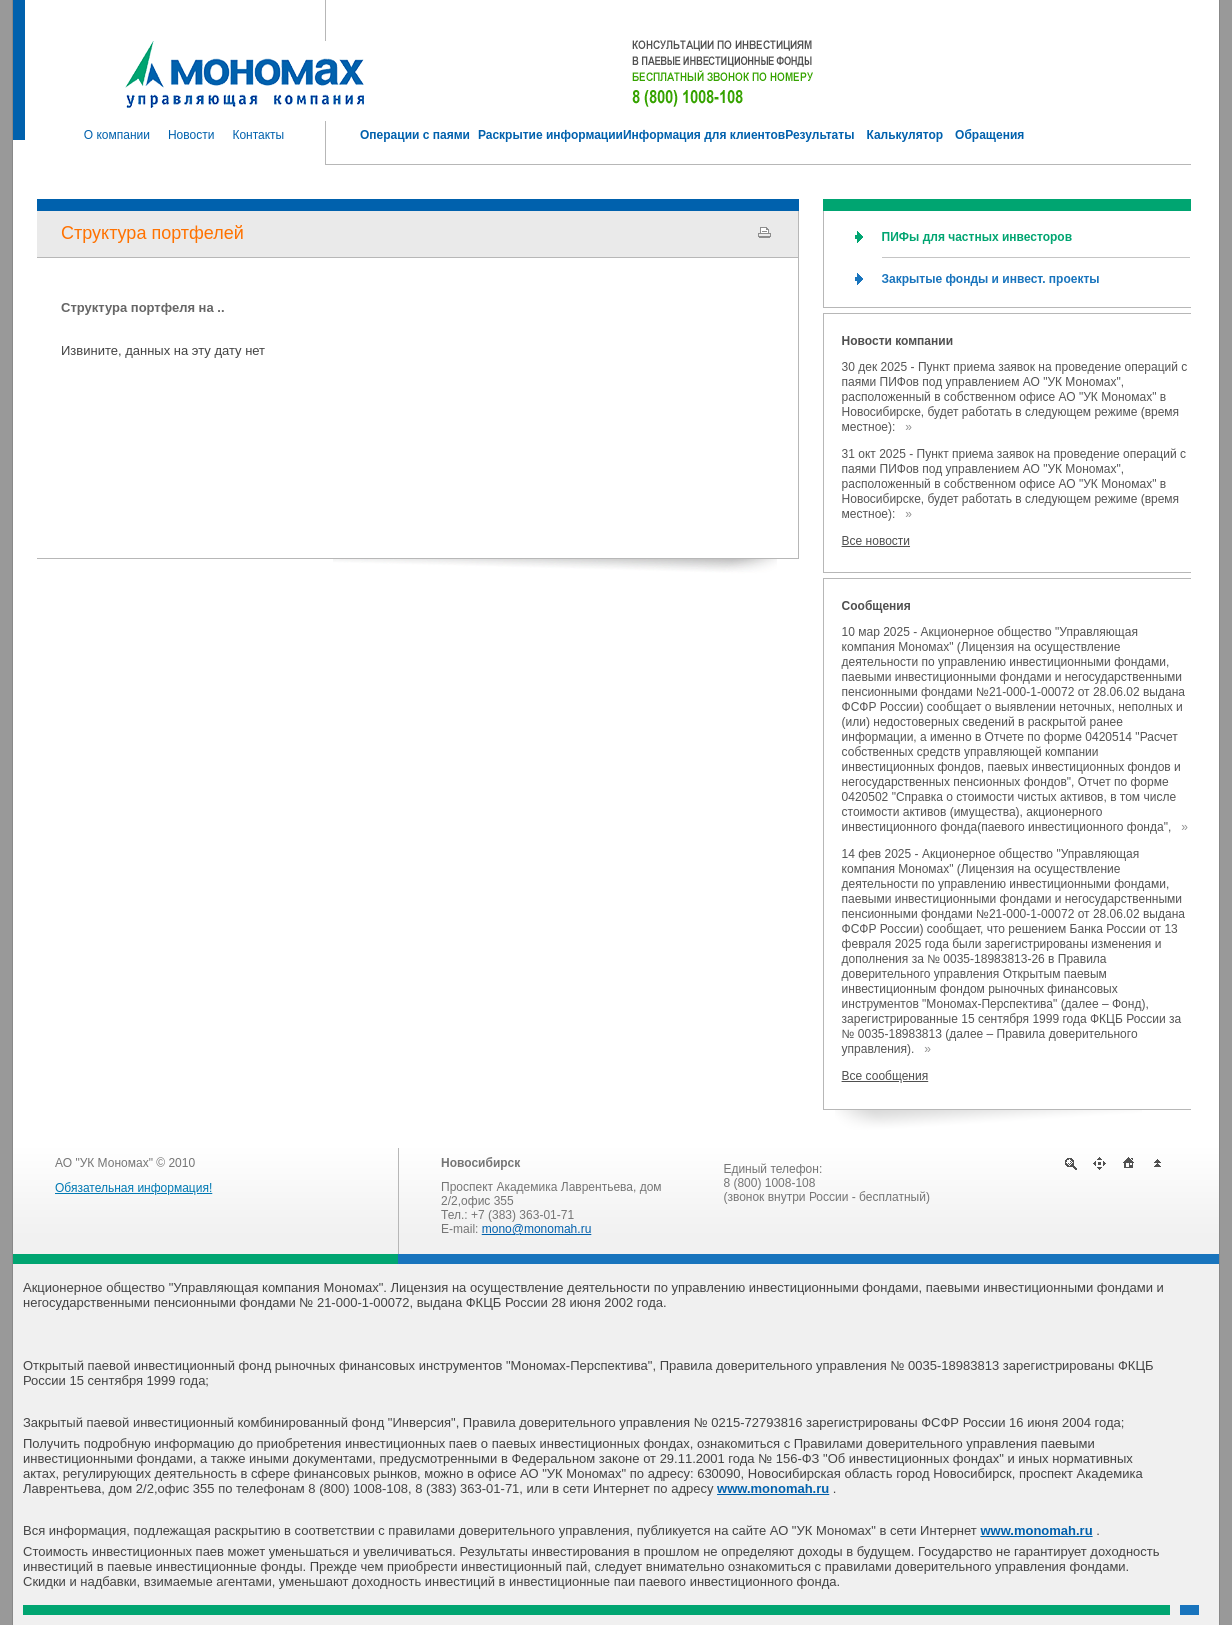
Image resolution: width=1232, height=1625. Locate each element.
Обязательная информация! (133, 1188)
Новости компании (897, 341)
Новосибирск (480, 1163)
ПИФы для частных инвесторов (977, 237)
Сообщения (876, 606)
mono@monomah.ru (537, 1229)
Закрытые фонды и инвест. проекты (991, 279)
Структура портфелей (152, 233)
